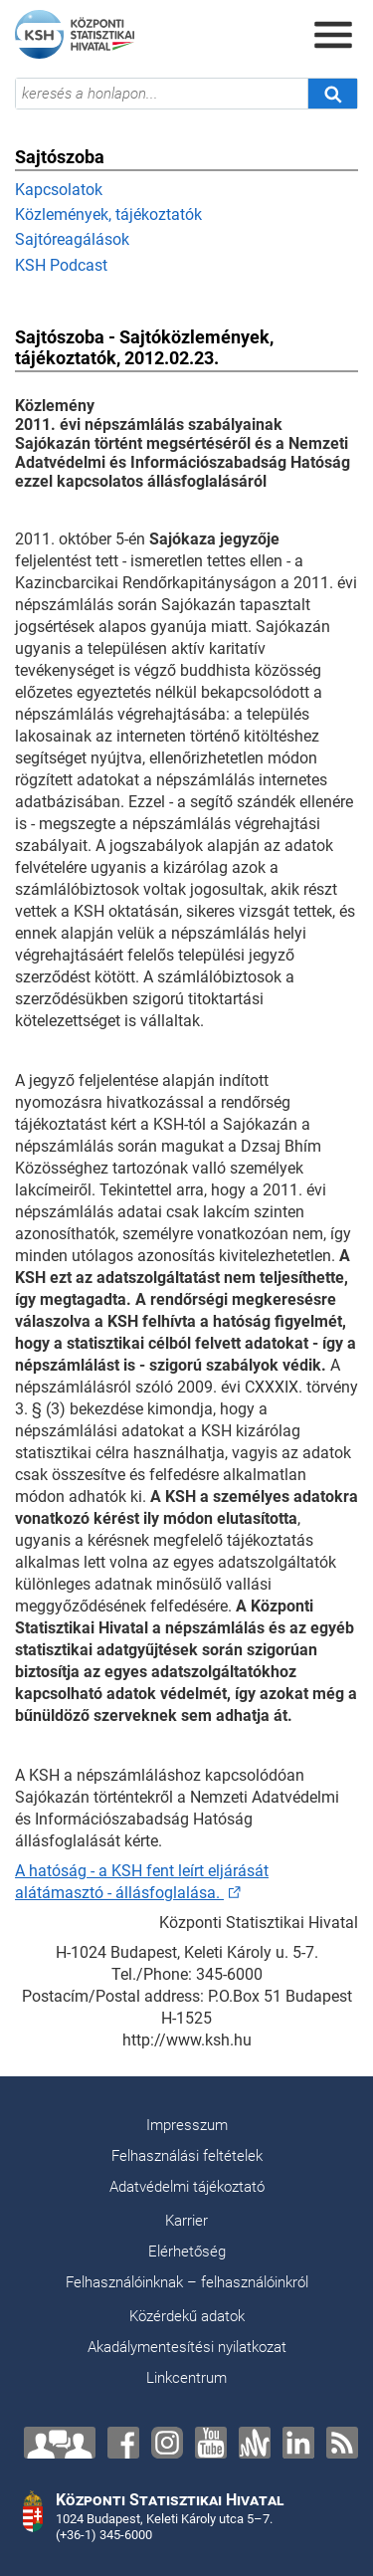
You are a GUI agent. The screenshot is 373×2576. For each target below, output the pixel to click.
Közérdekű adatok (187, 2316)
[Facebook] (123, 2443)
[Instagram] (167, 2443)
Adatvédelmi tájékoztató (187, 2187)
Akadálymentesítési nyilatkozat (187, 2347)
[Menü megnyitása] (333, 35)
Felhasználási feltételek (187, 2156)
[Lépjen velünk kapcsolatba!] (59, 2443)
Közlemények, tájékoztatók (108, 214)
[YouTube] (211, 2443)
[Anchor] (255, 2443)
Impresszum (187, 2125)
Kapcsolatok (58, 189)
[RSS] (342, 2443)
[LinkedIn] (298, 2443)
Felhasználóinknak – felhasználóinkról (187, 2282)
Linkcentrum (186, 2378)
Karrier (186, 2221)
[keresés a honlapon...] (161, 93)
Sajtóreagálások (72, 239)
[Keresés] (332, 93)
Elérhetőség (187, 2251)
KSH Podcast (61, 265)
